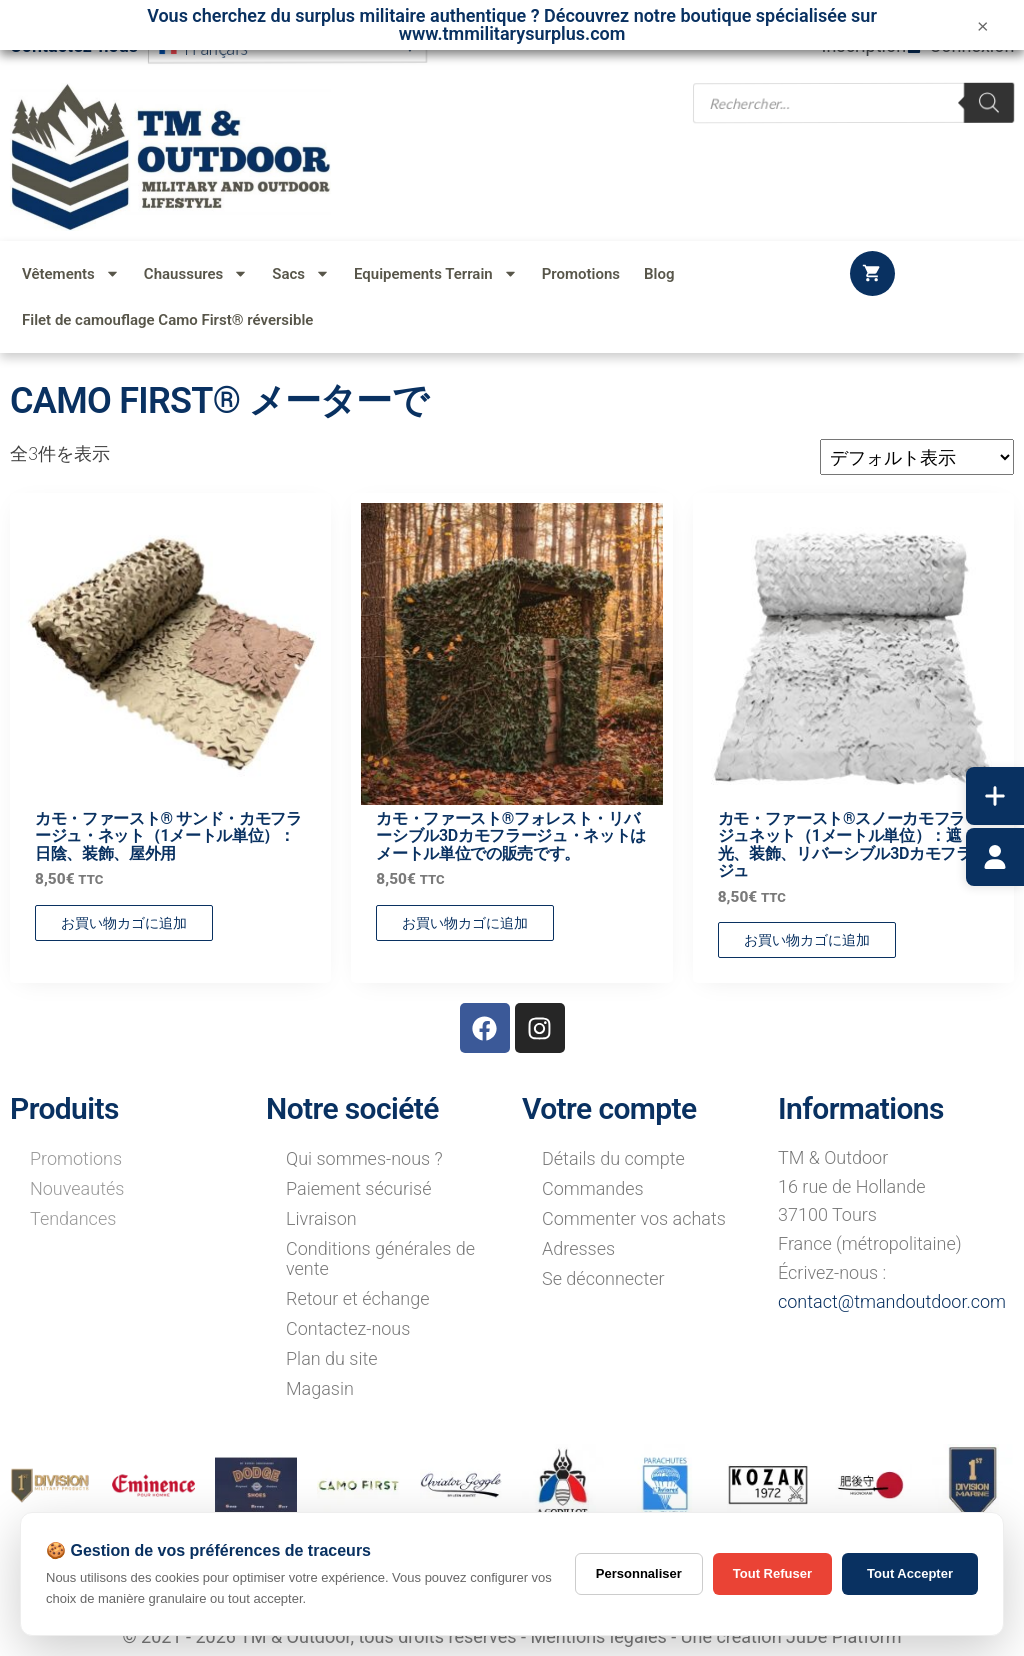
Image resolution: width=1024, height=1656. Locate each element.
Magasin (320, 1388)
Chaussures (196, 273)
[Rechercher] (989, 101)
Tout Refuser (772, 1573)
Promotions (581, 274)
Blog (659, 274)
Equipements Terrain (436, 273)
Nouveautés (77, 1188)
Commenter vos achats (634, 1218)
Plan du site (332, 1358)
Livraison (321, 1218)
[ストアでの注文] (917, 457)
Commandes (593, 1188)
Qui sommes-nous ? (364, 1158)
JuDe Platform (844, 1636)
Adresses (578, 1248)
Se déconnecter (603, 1278)
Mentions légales (598, 1636)
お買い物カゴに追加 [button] (124, 923)
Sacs (301, 273)
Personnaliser (639, 1573)
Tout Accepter (910, 1573)
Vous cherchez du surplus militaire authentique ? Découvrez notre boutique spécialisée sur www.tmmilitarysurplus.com (512, 24)
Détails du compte (613, 1158)
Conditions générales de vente (380, 1258)
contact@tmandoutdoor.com (892, 1301)
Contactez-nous (348, 1328)
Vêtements (71, 273)
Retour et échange (358, 1298)
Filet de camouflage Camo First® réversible (167, 320)
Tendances (73, 1218)
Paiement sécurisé (358, 1188)
